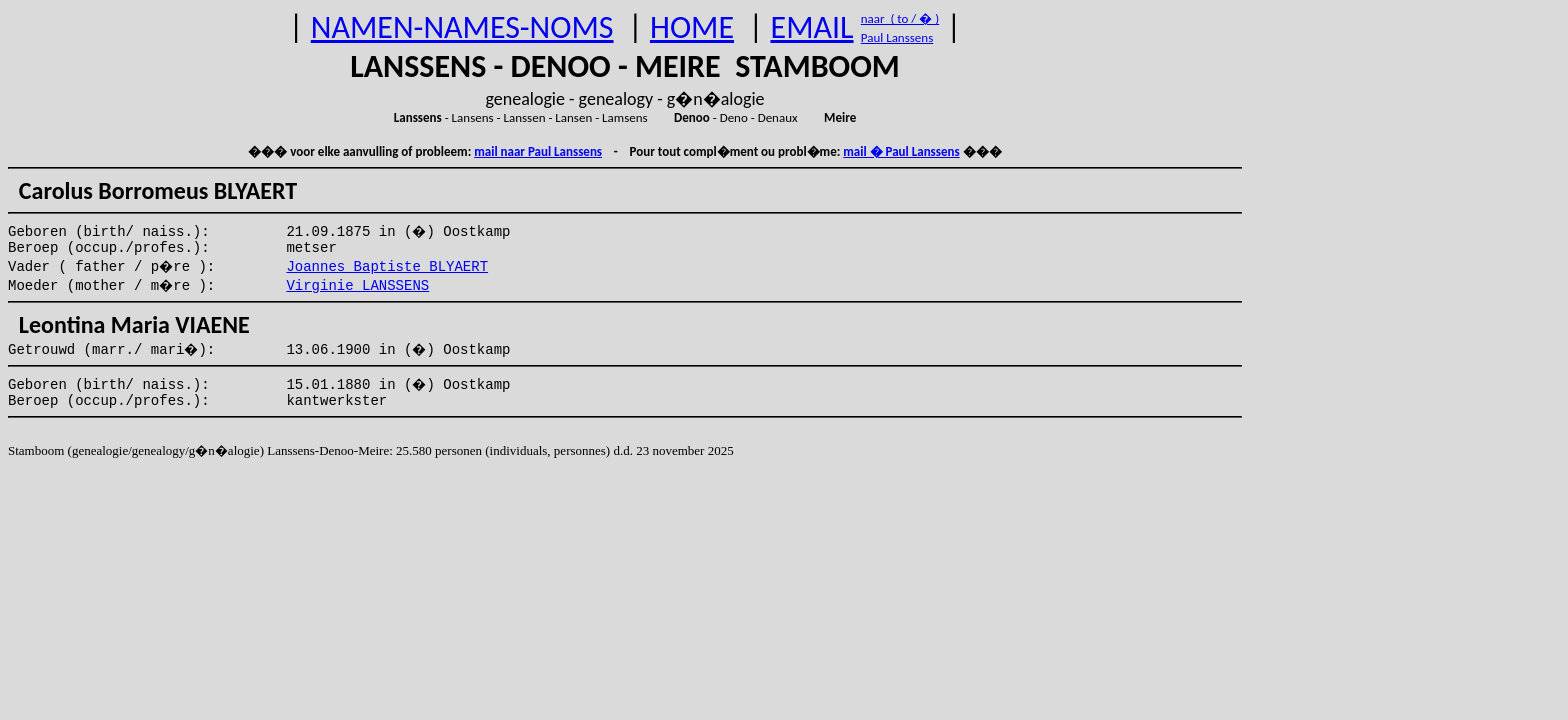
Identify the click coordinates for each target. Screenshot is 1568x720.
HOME (692, 27)
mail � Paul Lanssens (901, 151)
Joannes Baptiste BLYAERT (387, 267)
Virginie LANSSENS (357, 286)
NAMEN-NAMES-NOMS (462, 27)
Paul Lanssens (897, 37)
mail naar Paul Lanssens (538, 151)
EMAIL (812, 27)
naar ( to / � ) (900, 18)
